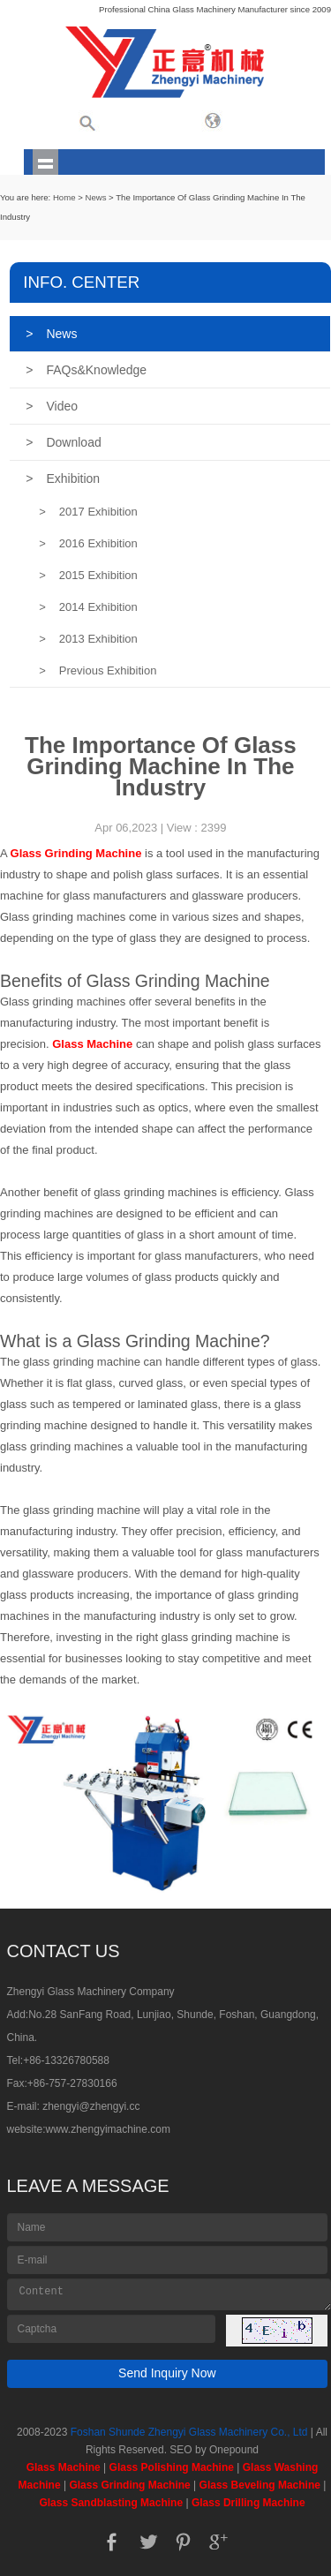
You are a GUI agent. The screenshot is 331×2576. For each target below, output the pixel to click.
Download (63, 442)
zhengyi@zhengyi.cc (90, 2106)
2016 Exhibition (88, 543)
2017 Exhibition (88, 511)
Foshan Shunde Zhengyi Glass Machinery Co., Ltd (189, 2432)
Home (64, 197)
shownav (45, 162)
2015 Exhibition (88, 575)
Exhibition (63, 478)
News (95, 197)
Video (52, 406)
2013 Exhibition (88, 638)
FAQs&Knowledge (86, 370)
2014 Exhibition (88, 607)
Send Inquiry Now (167, 2373)
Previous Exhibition (97, 670)
